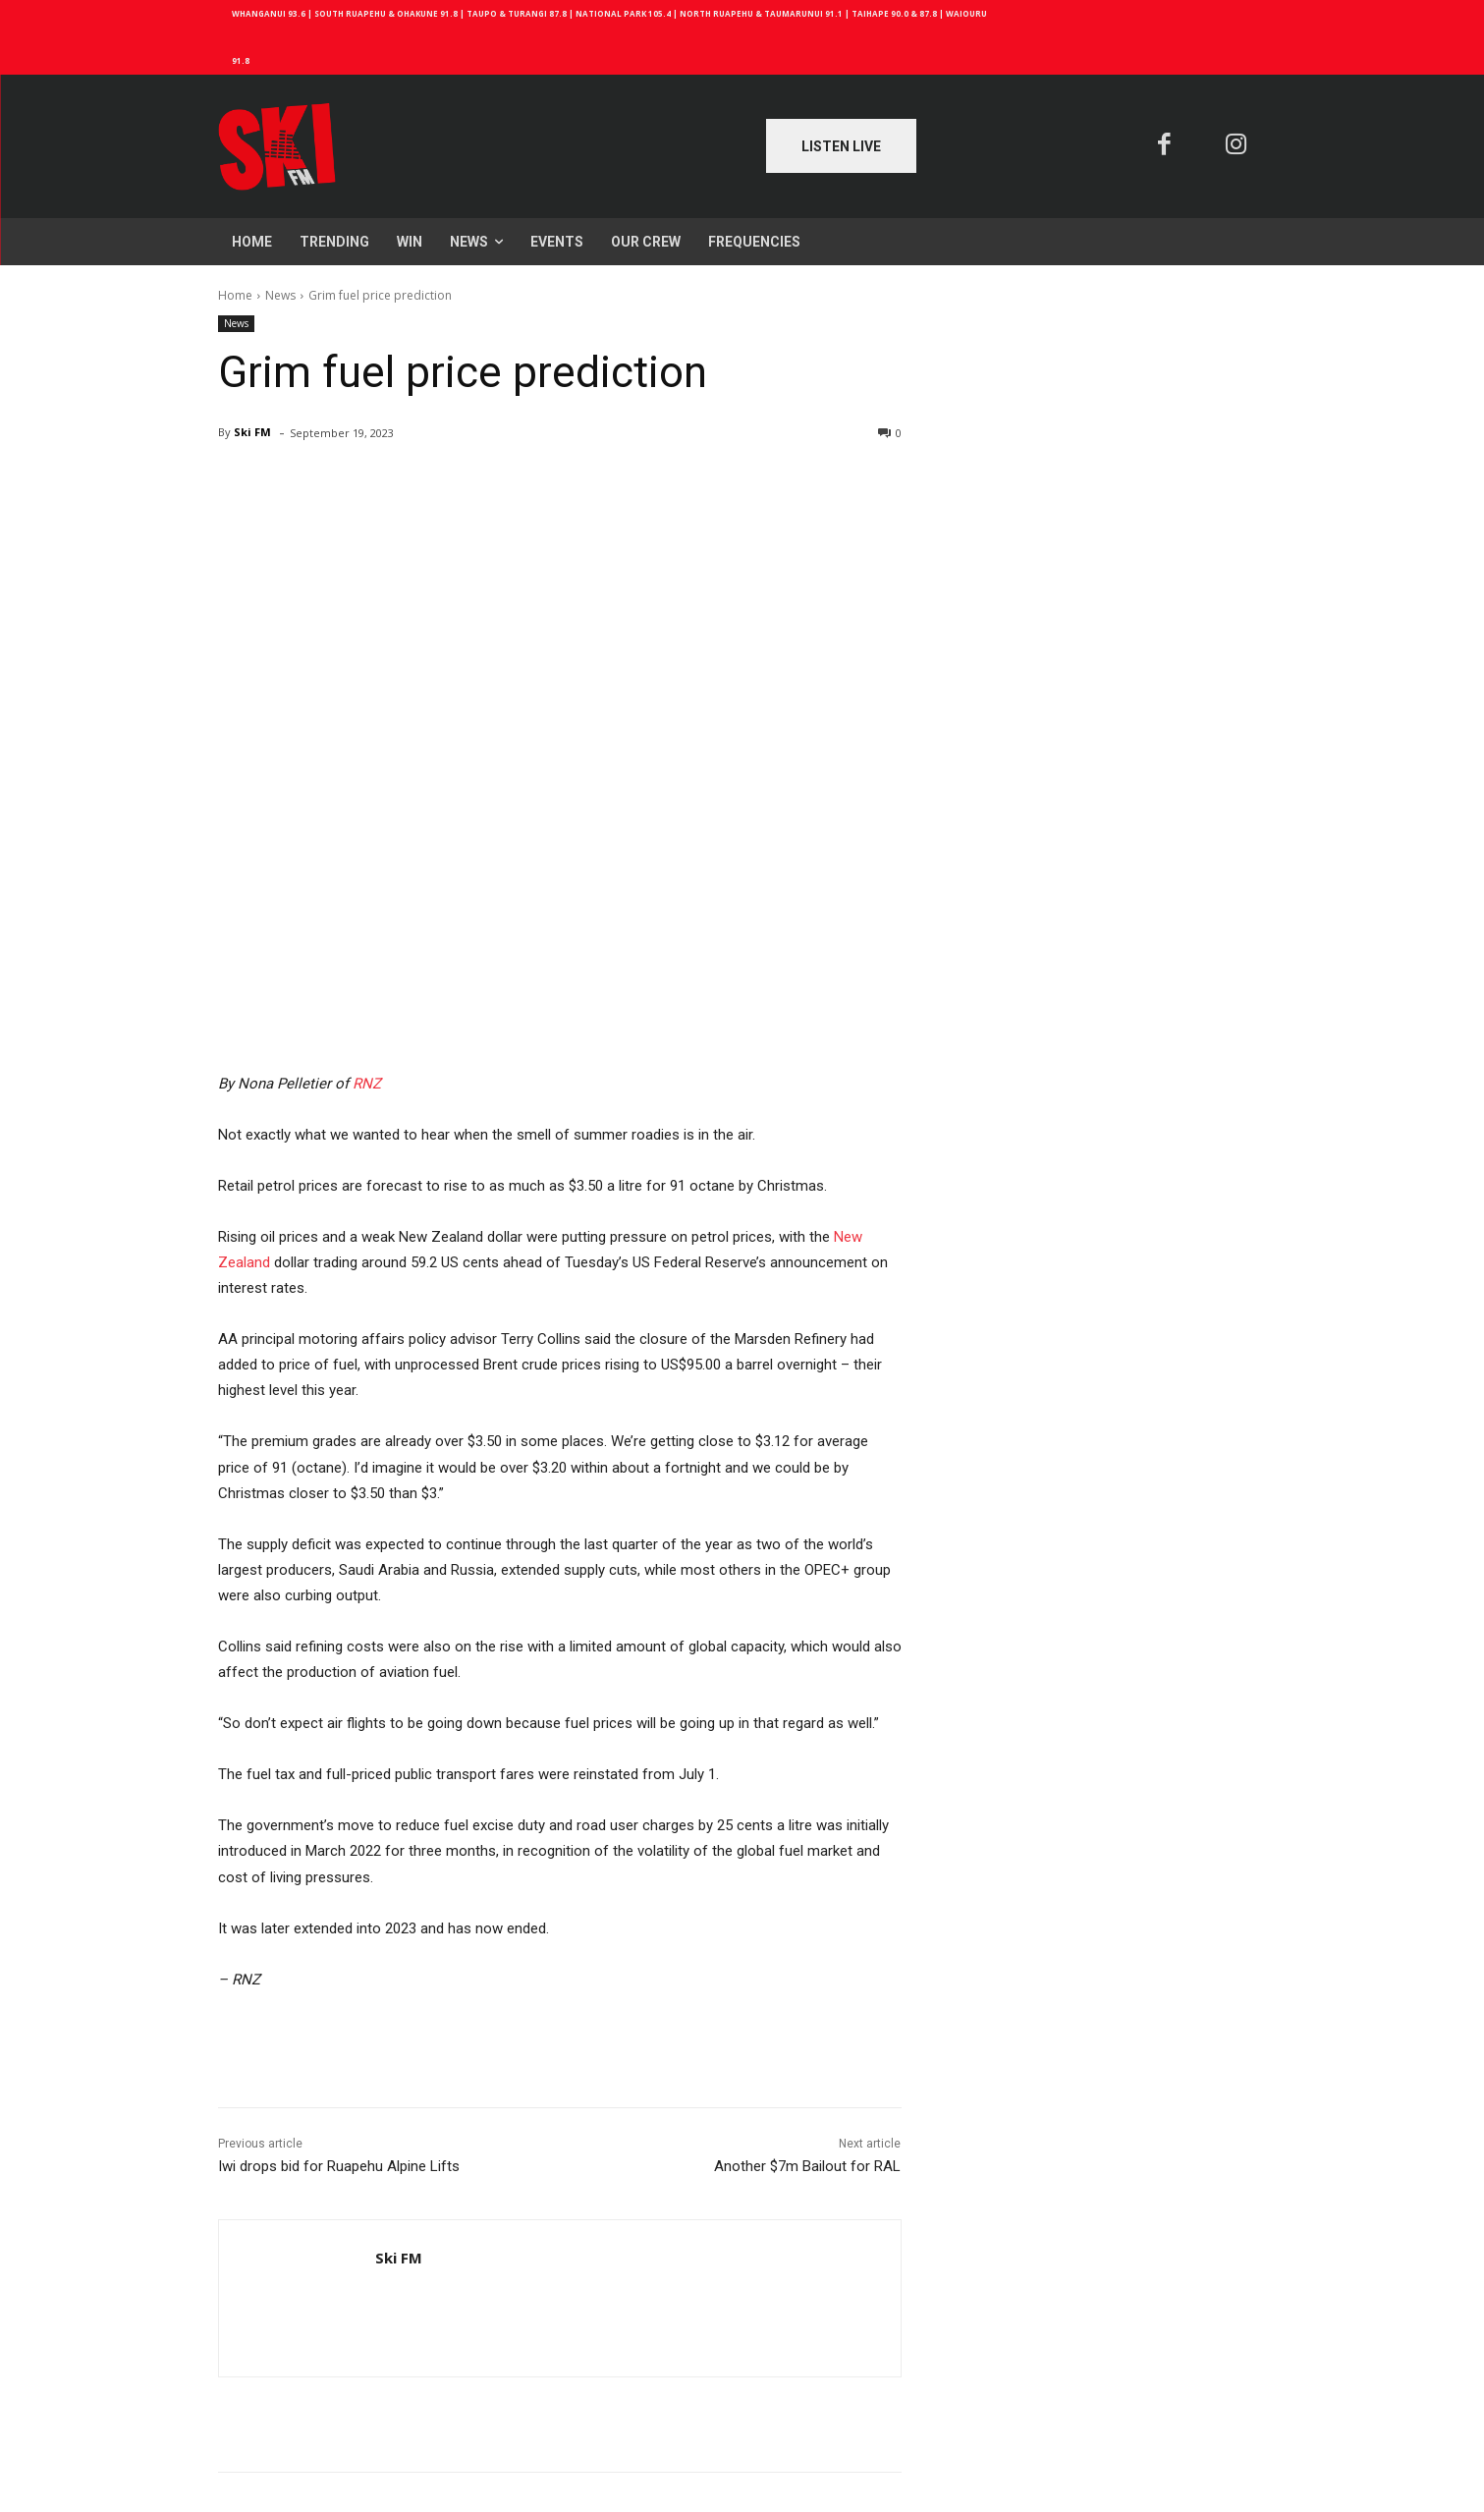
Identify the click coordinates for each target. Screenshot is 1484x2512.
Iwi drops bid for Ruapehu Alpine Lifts (339, 2166)
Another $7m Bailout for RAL (807, 2166)
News (280, 295)
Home (235, 295)
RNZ (367, 1083)
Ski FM (252, 431)
